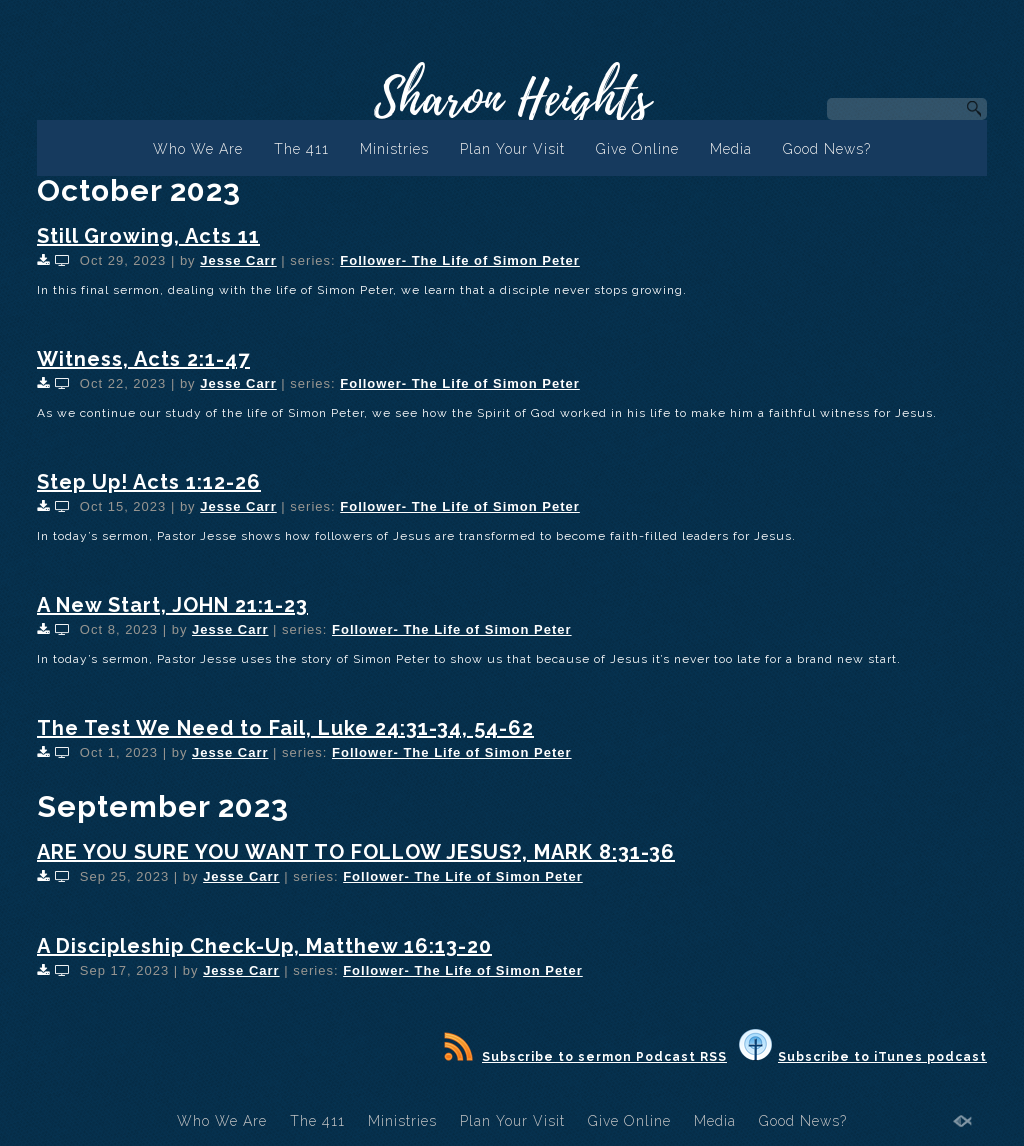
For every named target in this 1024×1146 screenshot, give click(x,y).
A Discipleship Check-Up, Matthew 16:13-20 (264, 946)
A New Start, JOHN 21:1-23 (172, 605)
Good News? (827, 149)
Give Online (637, 149)
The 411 (301, 149)
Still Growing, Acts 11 (148, 236)
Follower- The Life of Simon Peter (460, 260)
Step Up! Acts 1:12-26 (149, 482)
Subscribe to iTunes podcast (863, 1057)
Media (731, 149)
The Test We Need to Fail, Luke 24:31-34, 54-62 (285, 728)
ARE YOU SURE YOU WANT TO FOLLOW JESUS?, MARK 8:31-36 (356, 852)
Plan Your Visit (512, 149)
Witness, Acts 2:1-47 (143, 359)
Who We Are (198, 149)
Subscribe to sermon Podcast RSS (585, 1057)
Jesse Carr (238, 260)
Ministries (394, 149)
